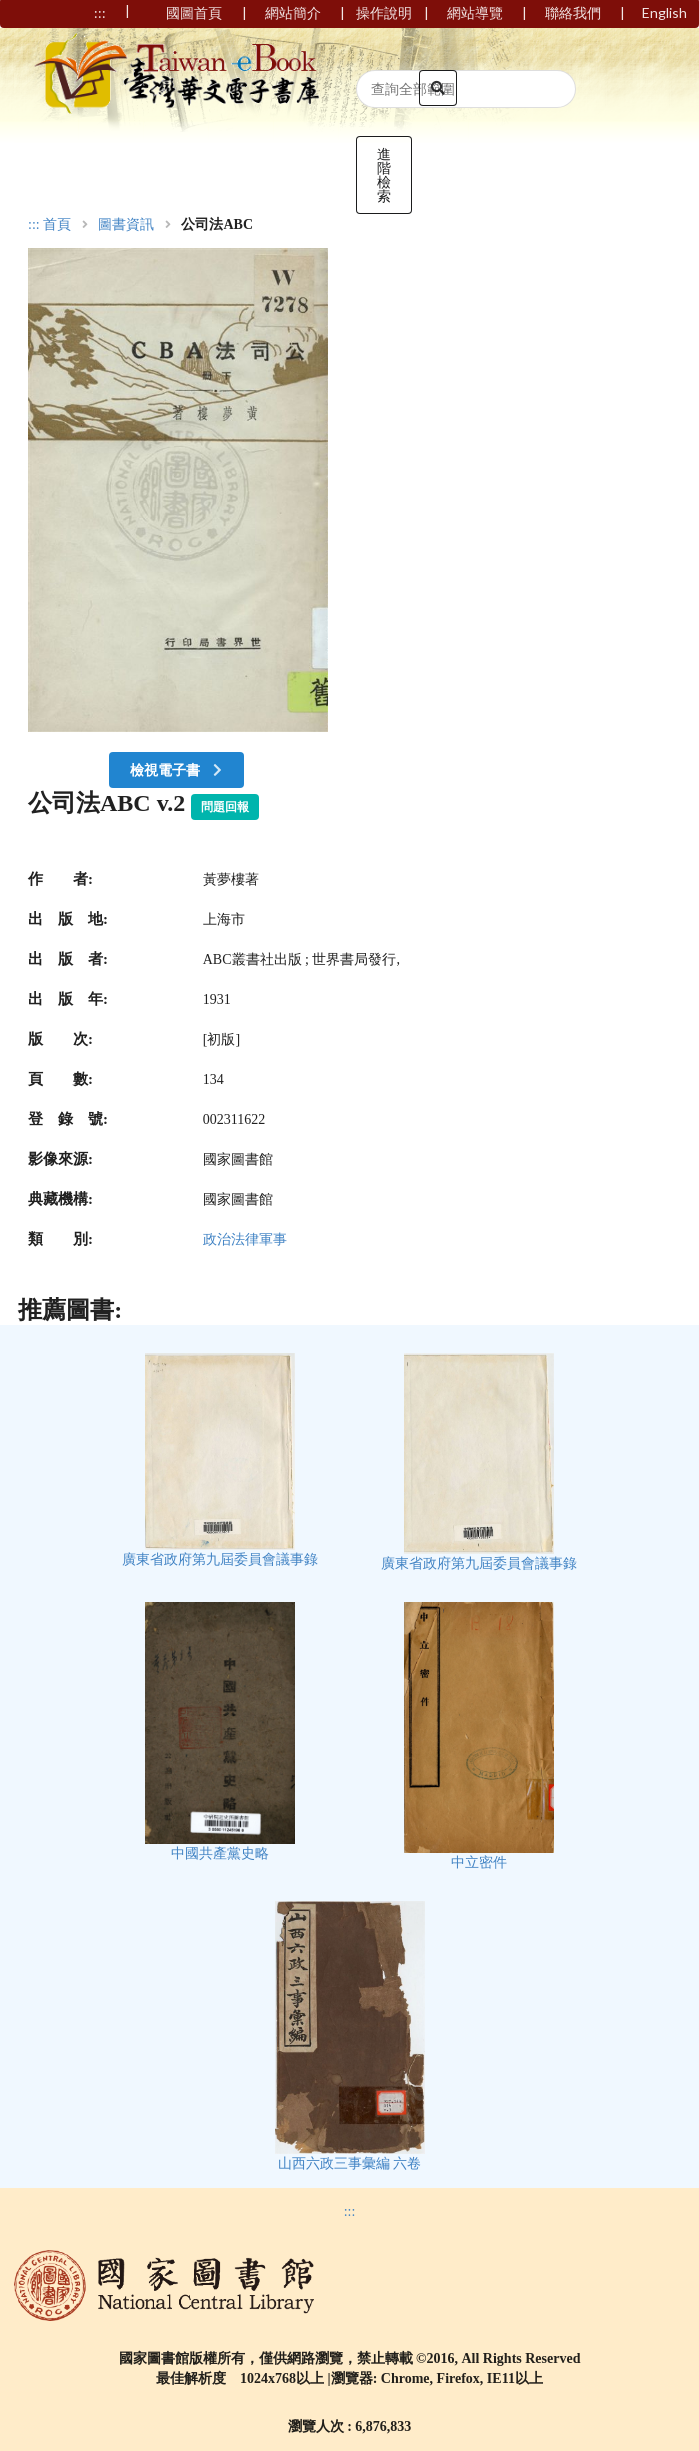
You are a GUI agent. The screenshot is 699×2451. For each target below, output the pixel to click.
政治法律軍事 (245, 1239)
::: (34, 224)
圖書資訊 (126, 225)
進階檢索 (384, 174)
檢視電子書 (178, 769)
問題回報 (225, 807)
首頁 (57, 225)
